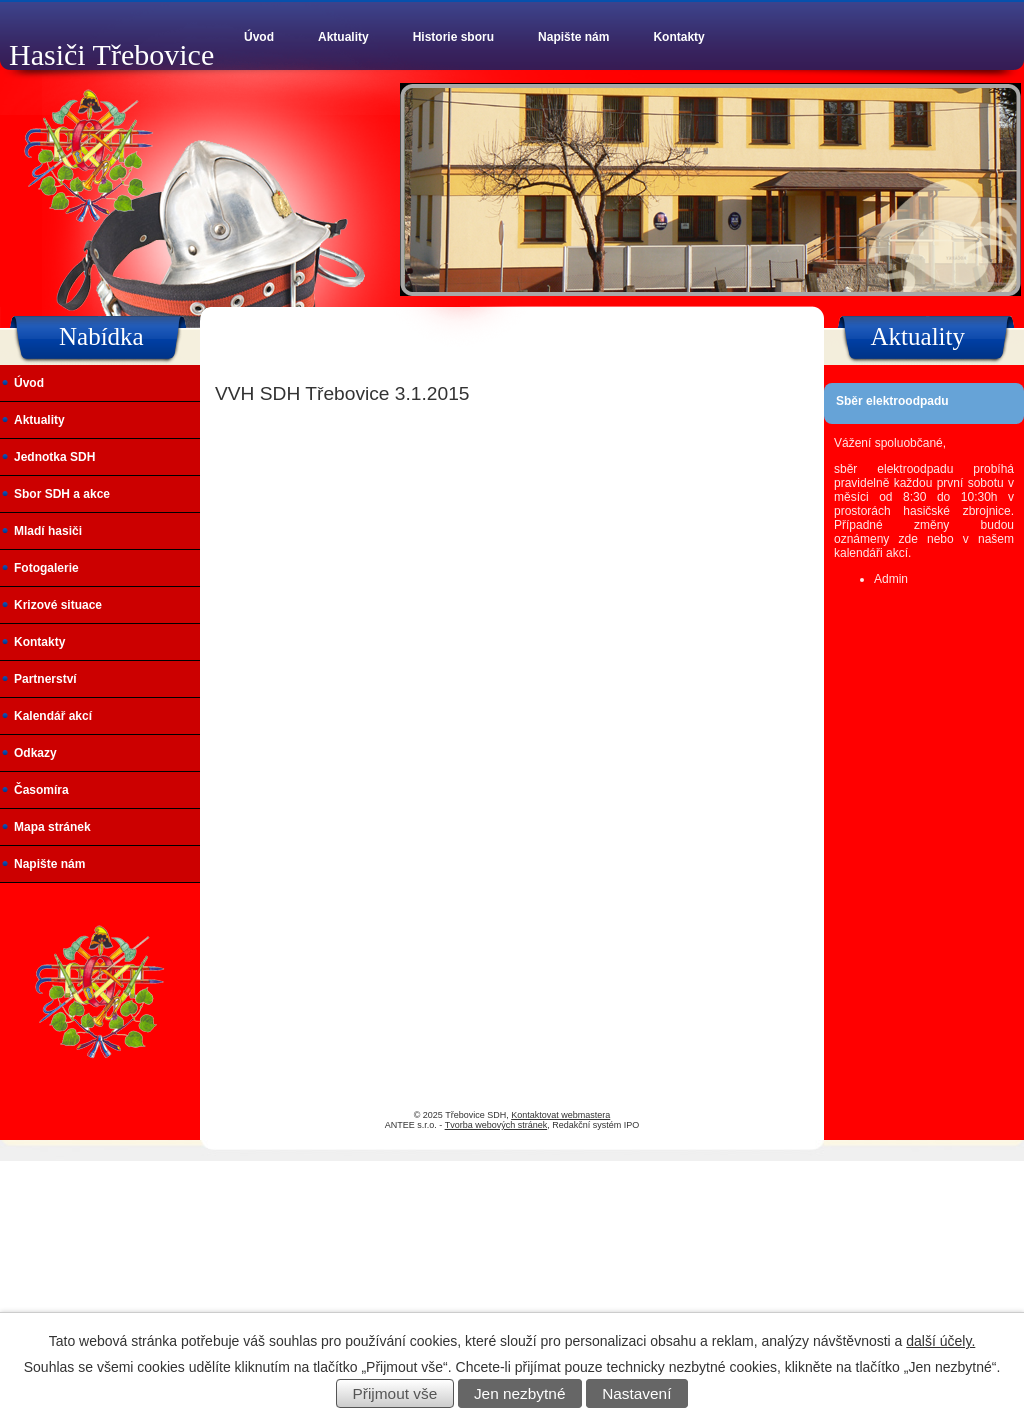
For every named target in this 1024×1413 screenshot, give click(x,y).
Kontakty (678, 37)
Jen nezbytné (520, 1393)
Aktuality (343, 37)
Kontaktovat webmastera (560, 1115)
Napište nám (573, 37)
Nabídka (101, 336)
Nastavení (636, 1393)
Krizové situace (58, 605)
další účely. (940, 1341)
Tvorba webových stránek (496, 1125)
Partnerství (45, 679)
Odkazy (35, 753)
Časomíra (41, 790)
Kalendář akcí (53, 716)
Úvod (259, 37)
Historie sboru (453, 37)
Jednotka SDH (54, 457)
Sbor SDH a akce (62, 494)
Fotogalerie (46, 568)
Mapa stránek (52, 827)
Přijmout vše (395, 1393)
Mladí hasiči (48, 531)
